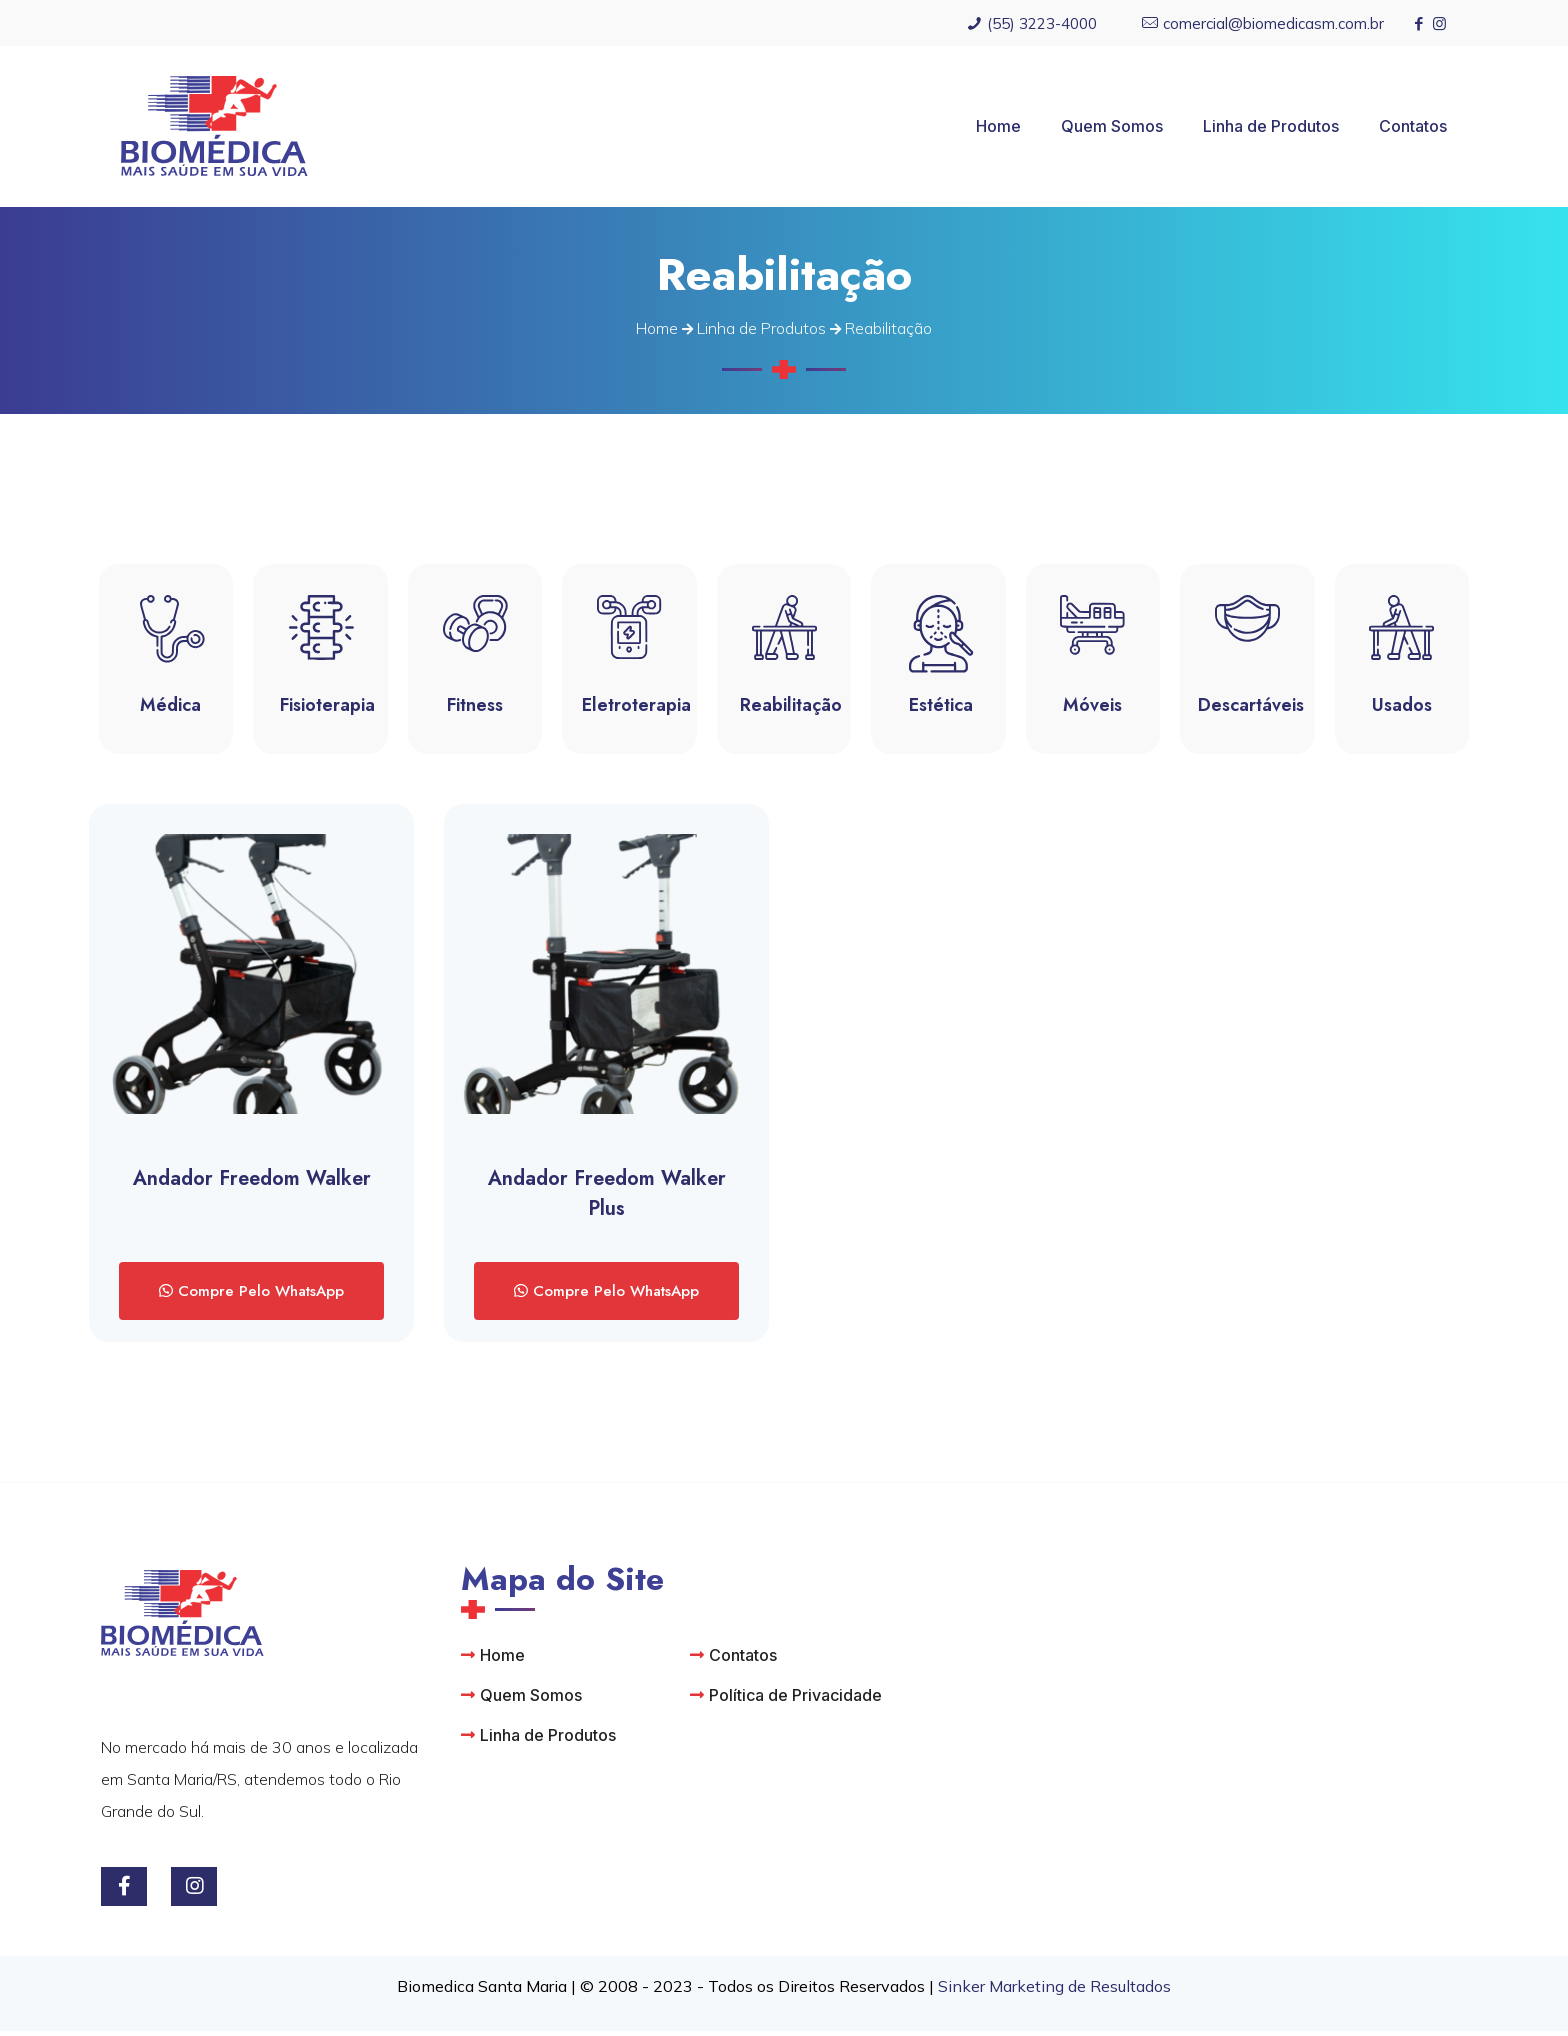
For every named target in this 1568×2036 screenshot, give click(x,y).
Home (657, 328)
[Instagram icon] (1439, 23)
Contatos (743, 1660)
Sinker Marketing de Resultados (1054, 1991)
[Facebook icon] (1418, 23)
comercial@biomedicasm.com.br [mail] (1273, 23)
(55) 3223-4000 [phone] (1042, 23)
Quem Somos (531, 1700)
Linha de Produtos (761, 328)
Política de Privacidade (795, 1700)
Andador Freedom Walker (252, 1183)
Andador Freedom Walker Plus (607, 1198)
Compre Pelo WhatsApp (258, 1296)
